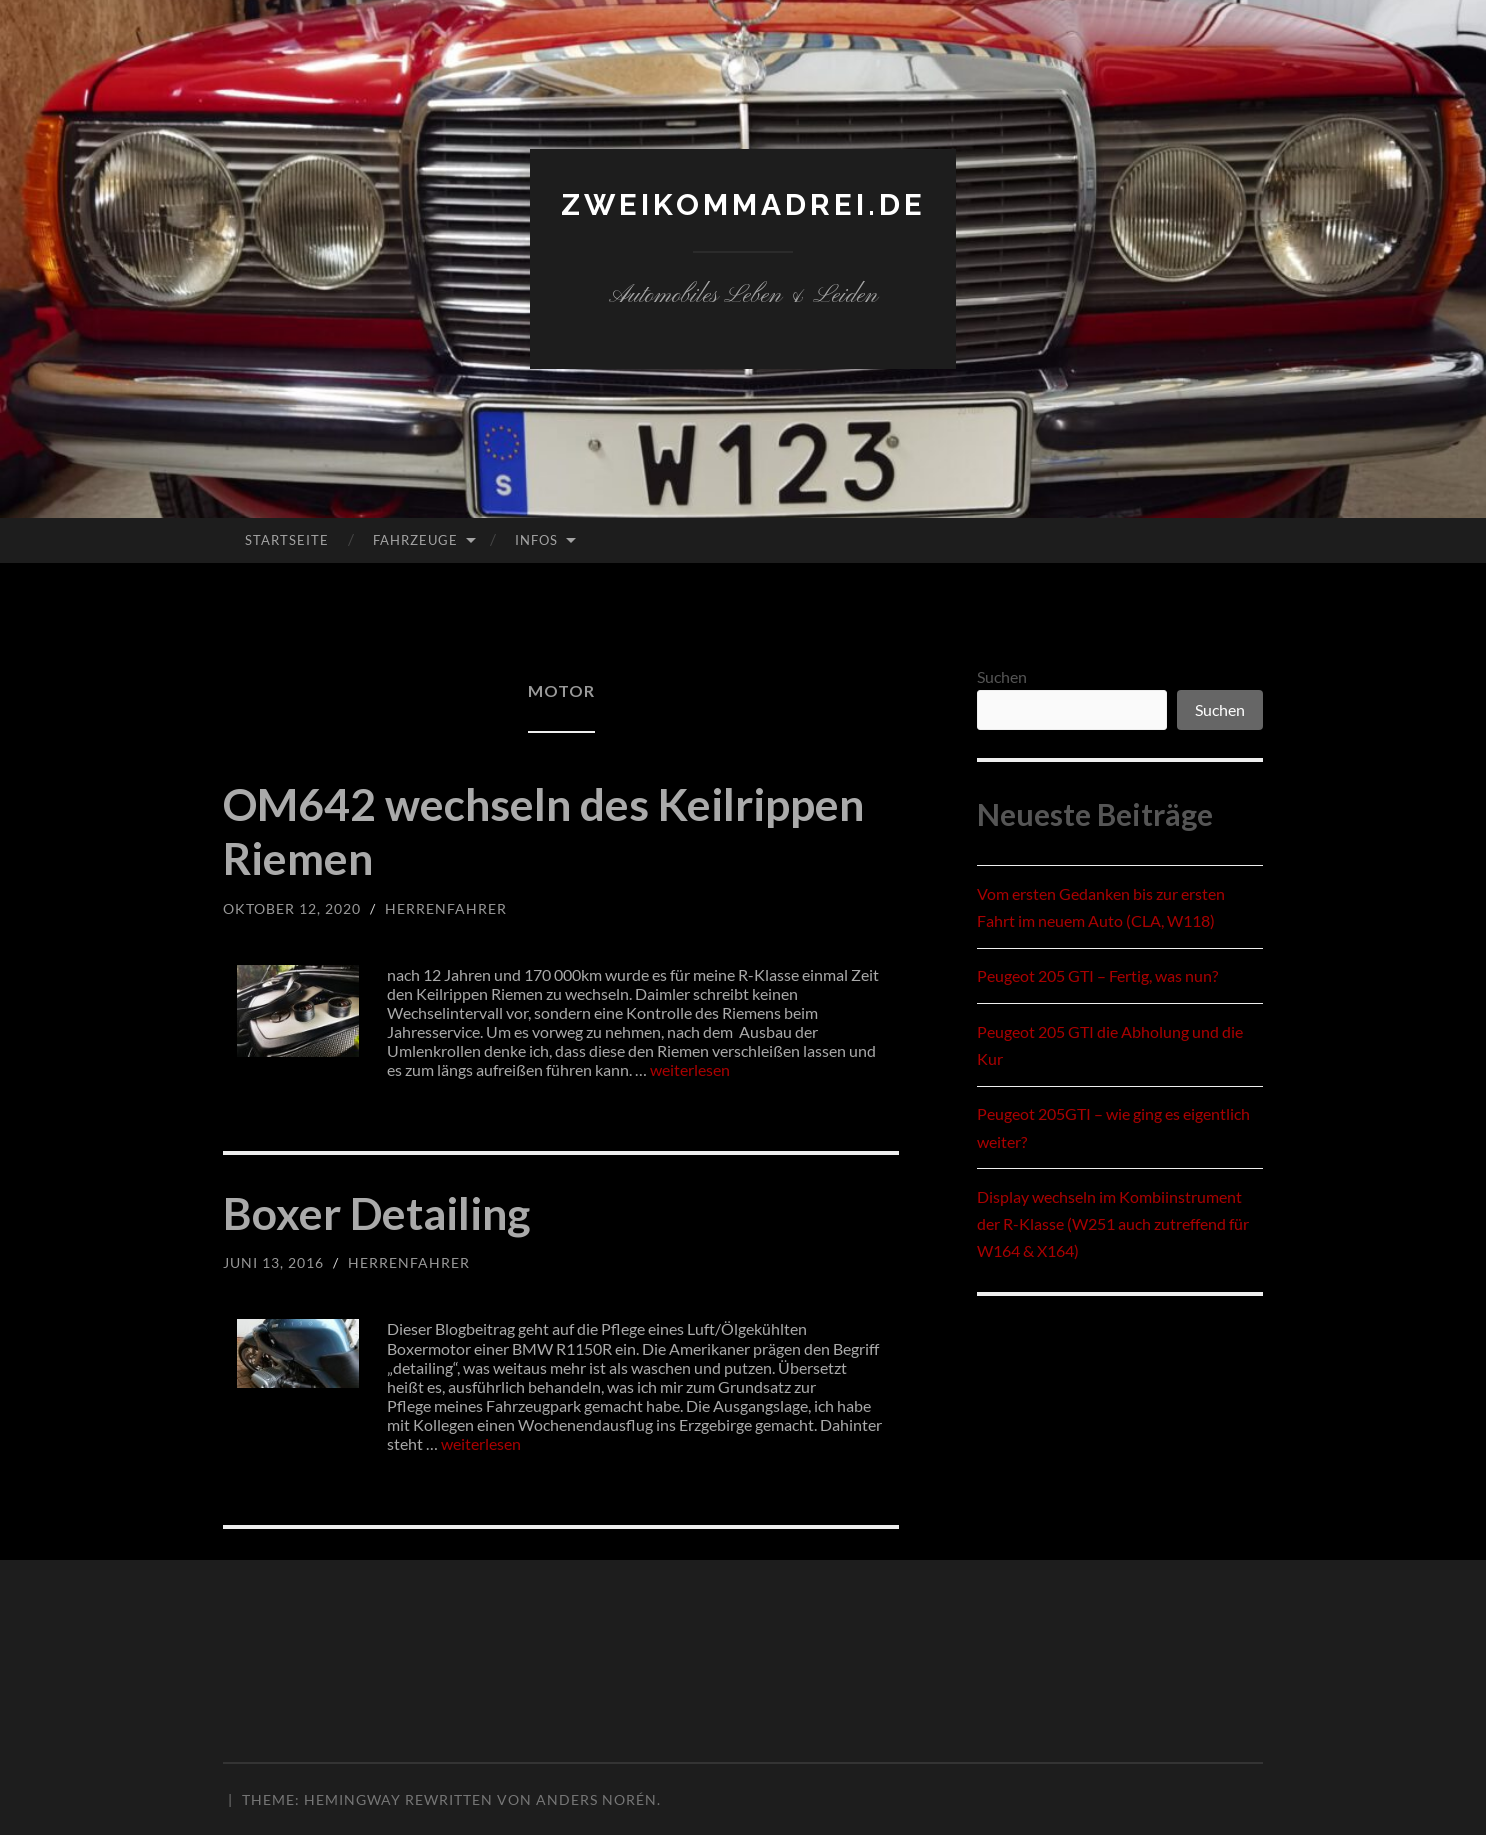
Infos (536, 540)
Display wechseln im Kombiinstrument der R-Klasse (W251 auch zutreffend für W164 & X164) (1113, 1223)
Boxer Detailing (379, 1213)
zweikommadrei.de (743, 204)
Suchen (1002, 676)
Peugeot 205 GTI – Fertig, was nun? (1097, 975)
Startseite (287, 540)
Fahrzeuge (415, 540)
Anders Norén (596, 1799)
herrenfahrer (446, 908)
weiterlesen (690, 1069)
